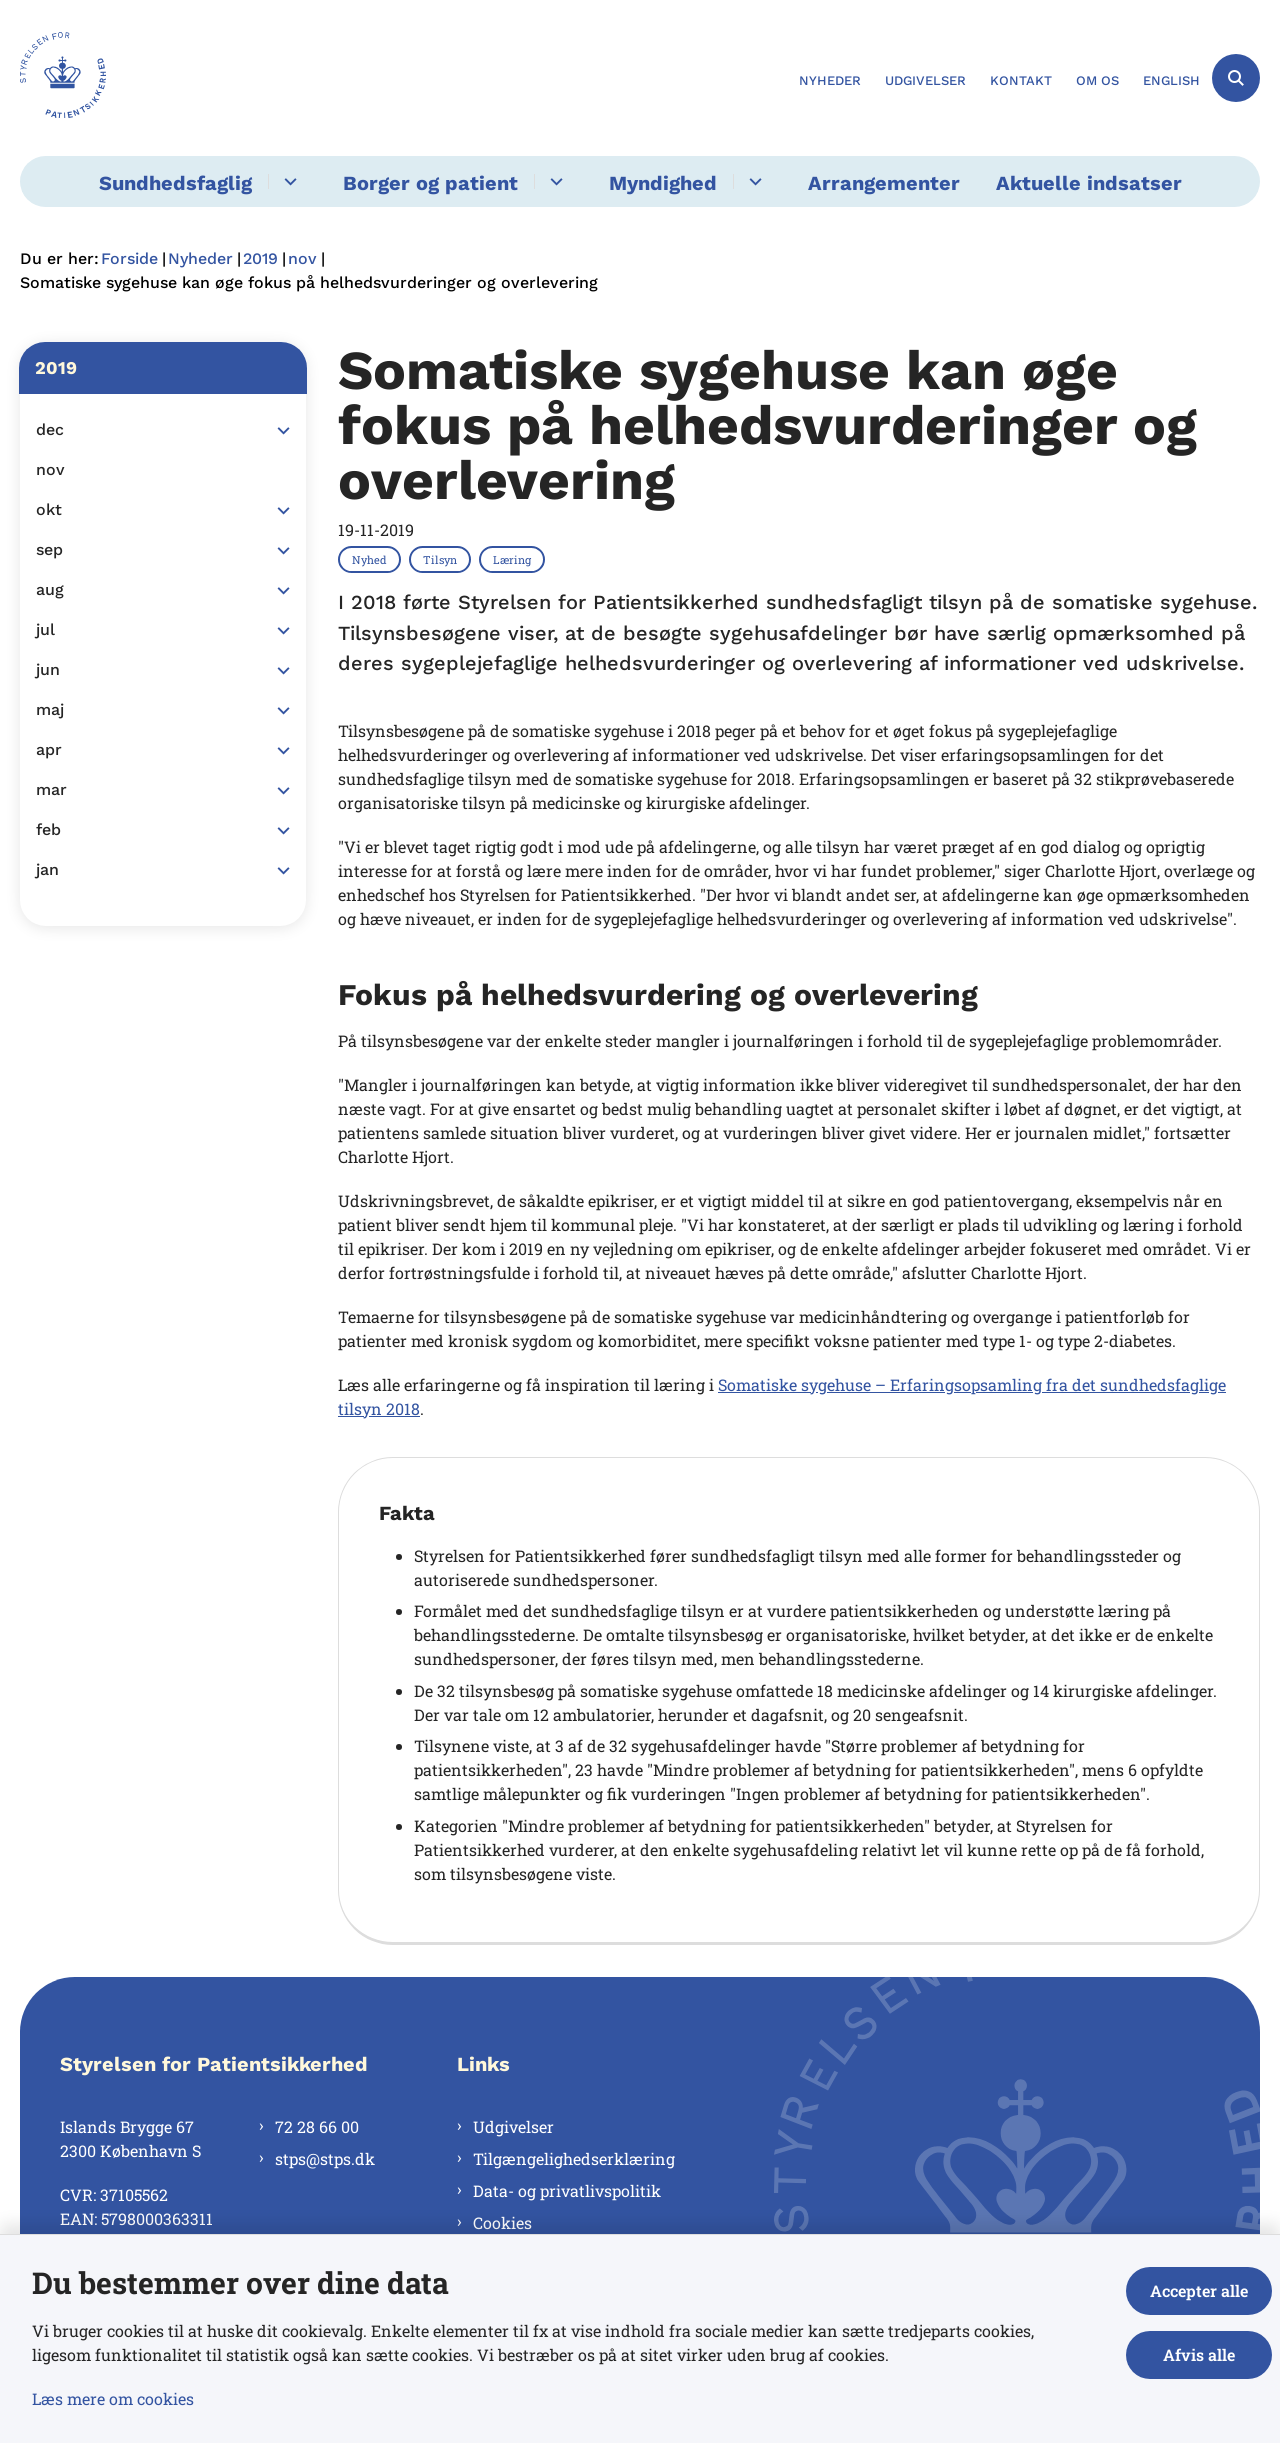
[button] (278, 431)
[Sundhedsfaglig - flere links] (287, 181)
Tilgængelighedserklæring (574, 2158)
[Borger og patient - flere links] (553, 181)
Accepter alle (1199, 2290)
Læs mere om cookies (113, 2398)
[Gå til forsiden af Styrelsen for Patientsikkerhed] (63, 78)
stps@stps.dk (325, 2158)
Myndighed (663, 183)
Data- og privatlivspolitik (567, 2190)
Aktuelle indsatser (1089, 183)
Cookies (502, 2222)
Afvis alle (1199, 2354)
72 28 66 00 (317, 2126)
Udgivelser (513, 2126)
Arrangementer (884, 183)
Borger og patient (430, 183)
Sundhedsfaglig (175, 183)
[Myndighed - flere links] (752, 181)
